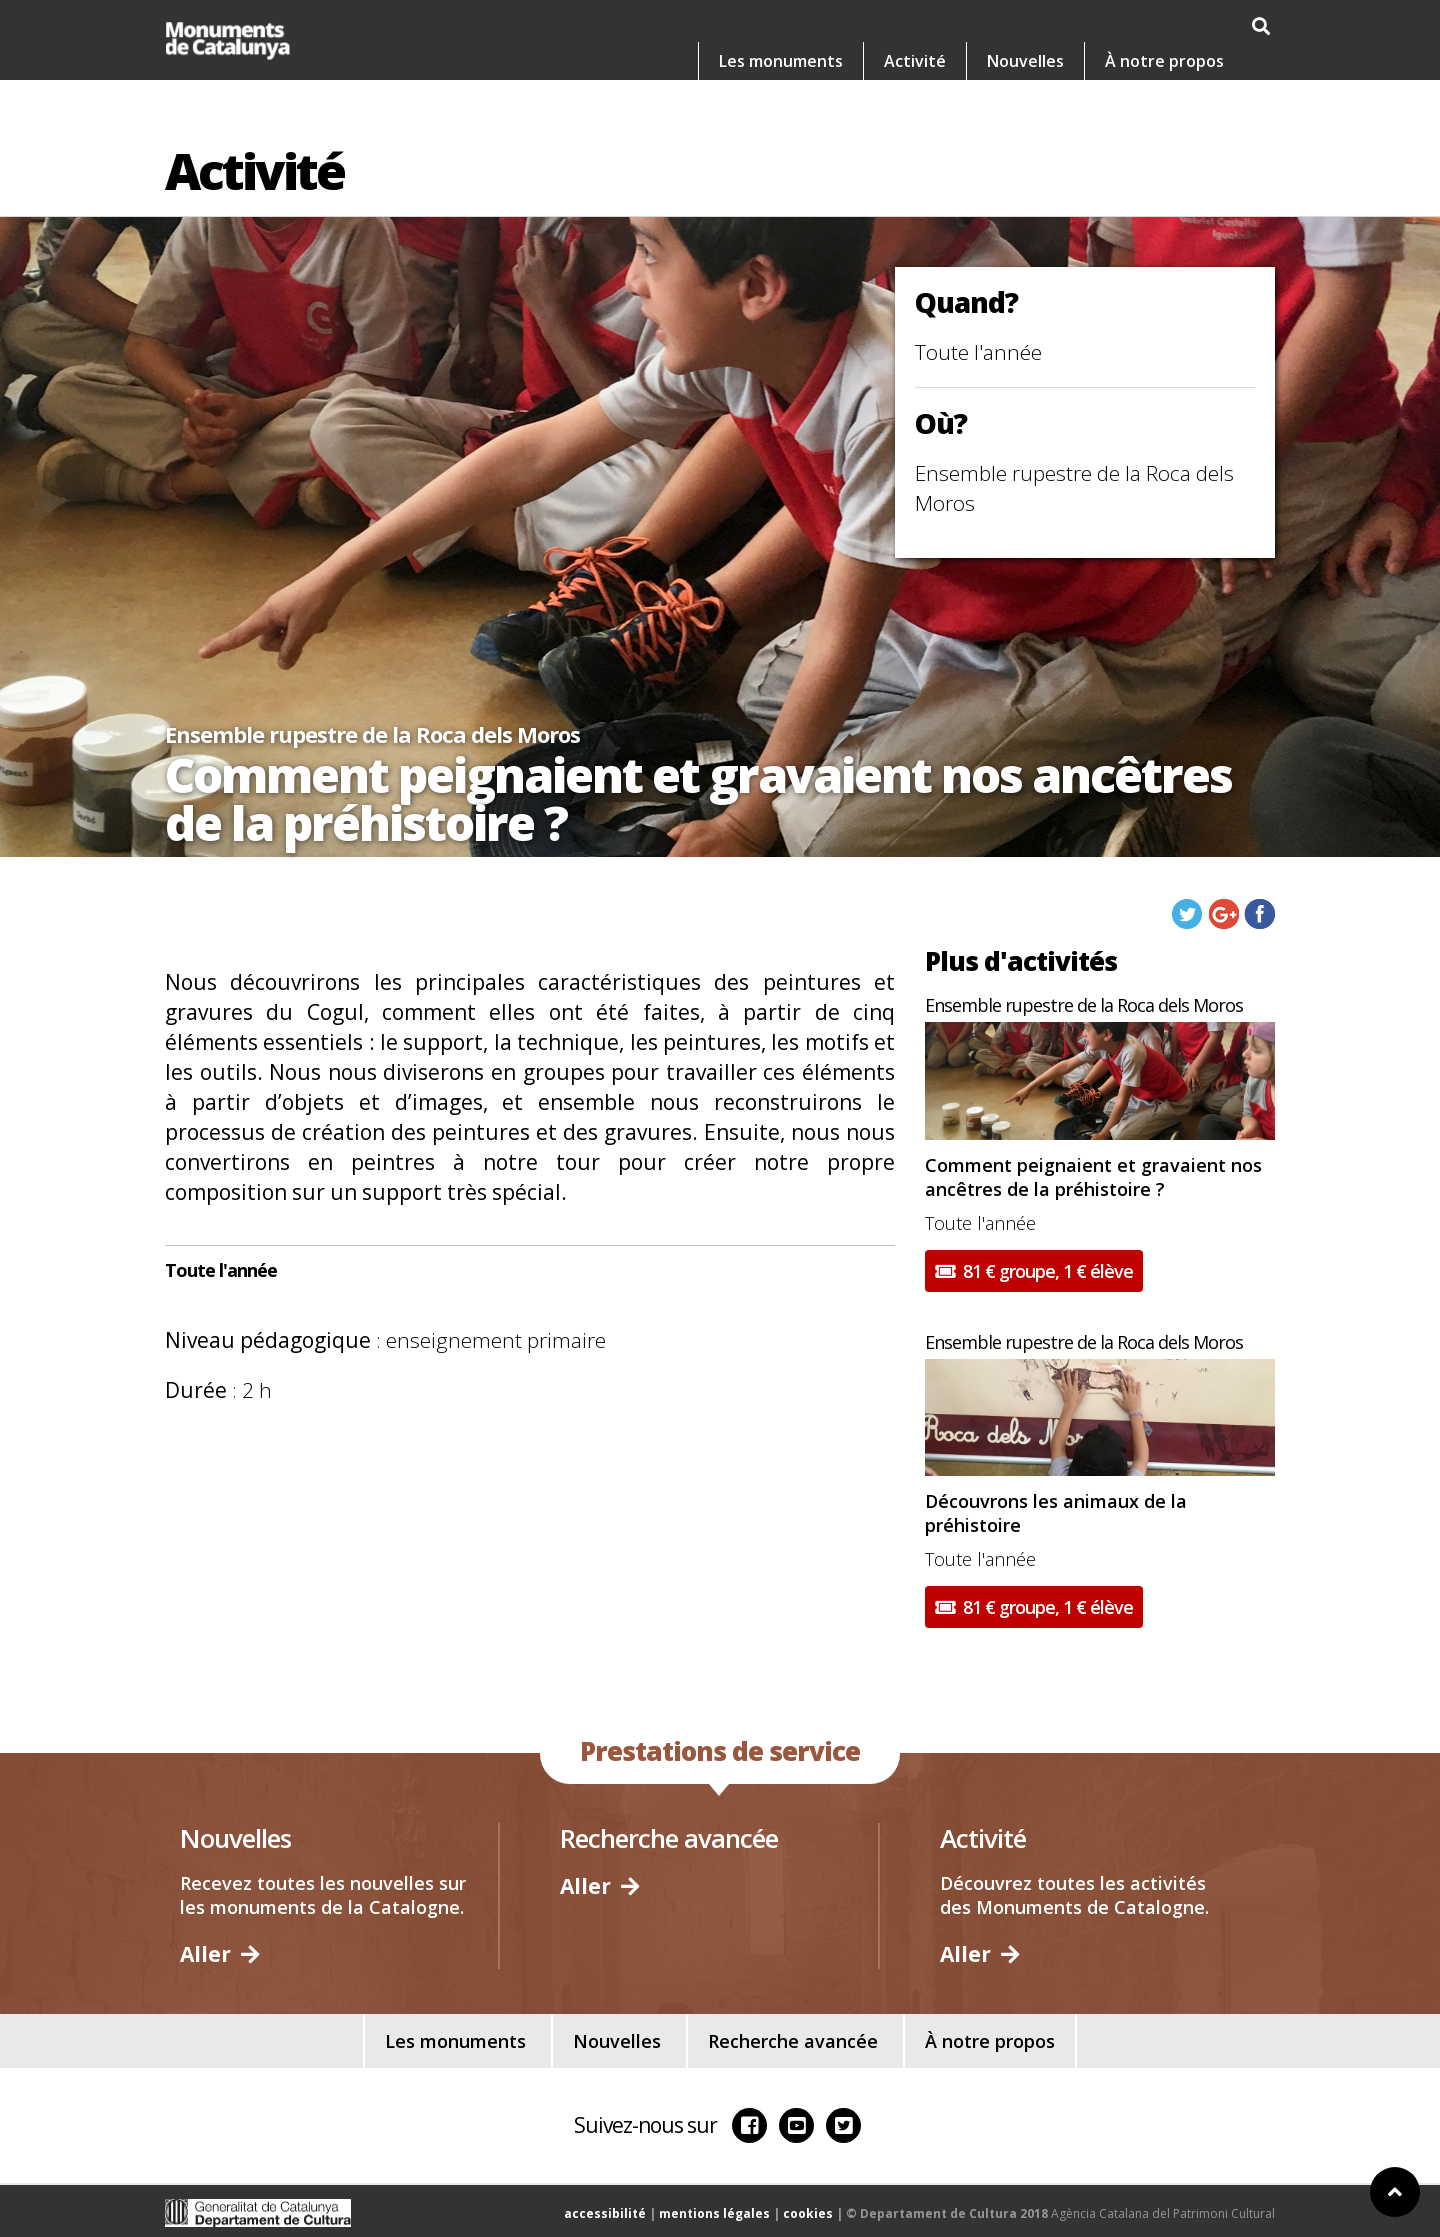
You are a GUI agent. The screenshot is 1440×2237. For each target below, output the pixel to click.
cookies (808, 2213)
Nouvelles (1025, 61)
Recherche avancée (793, 2041)
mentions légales (714, 2213)
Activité (915, 61)
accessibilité (605, 2213)
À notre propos (1164, 61)
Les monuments (781, 61)
